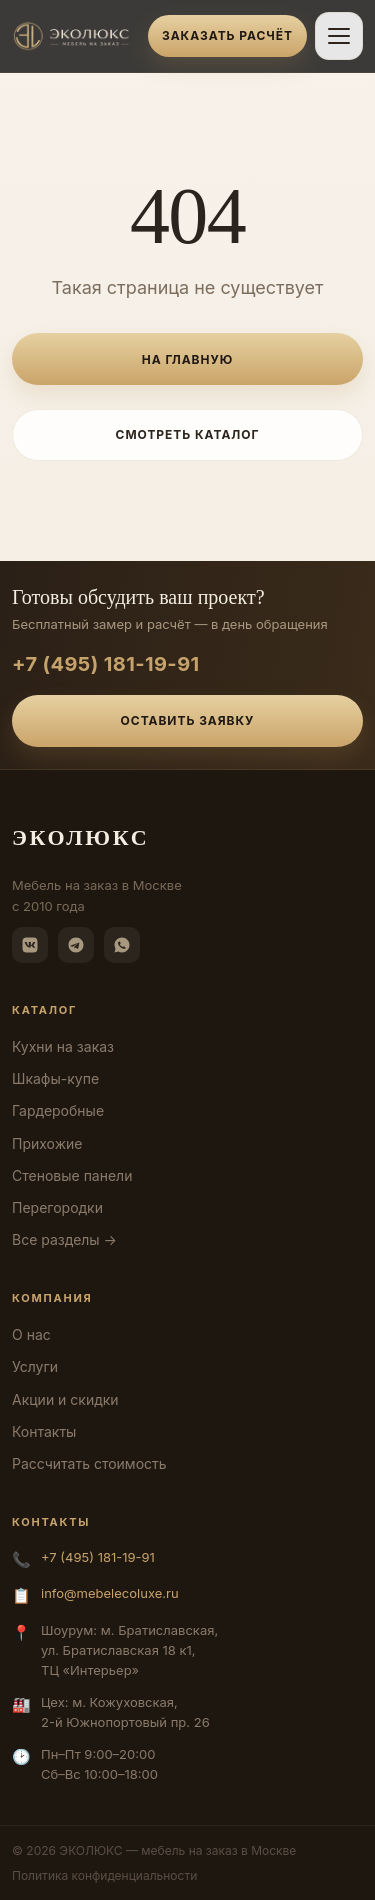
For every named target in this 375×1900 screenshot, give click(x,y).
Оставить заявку (188, 720)
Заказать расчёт (227, 35)
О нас (31, 1334)
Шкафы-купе (55, 1078)
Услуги (35, 1366)
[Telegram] (76, 945)
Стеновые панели (72, 1175)
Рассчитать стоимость (89, 1463)
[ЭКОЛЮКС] (74, 36)
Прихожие (47, 1143)
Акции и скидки (65, 1399)
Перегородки (57, 1207)
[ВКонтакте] (30, 945)
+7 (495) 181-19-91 (106, 664)
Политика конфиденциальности (104, 1875)
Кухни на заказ (63, 1046)
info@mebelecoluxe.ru (110, 1593)
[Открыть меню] (339, 36)
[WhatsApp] (122, 945)
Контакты (44, 1431)
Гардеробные (58, 1110)
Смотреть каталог (188, 434)
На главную (187, 359)
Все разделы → (64, 1239)
